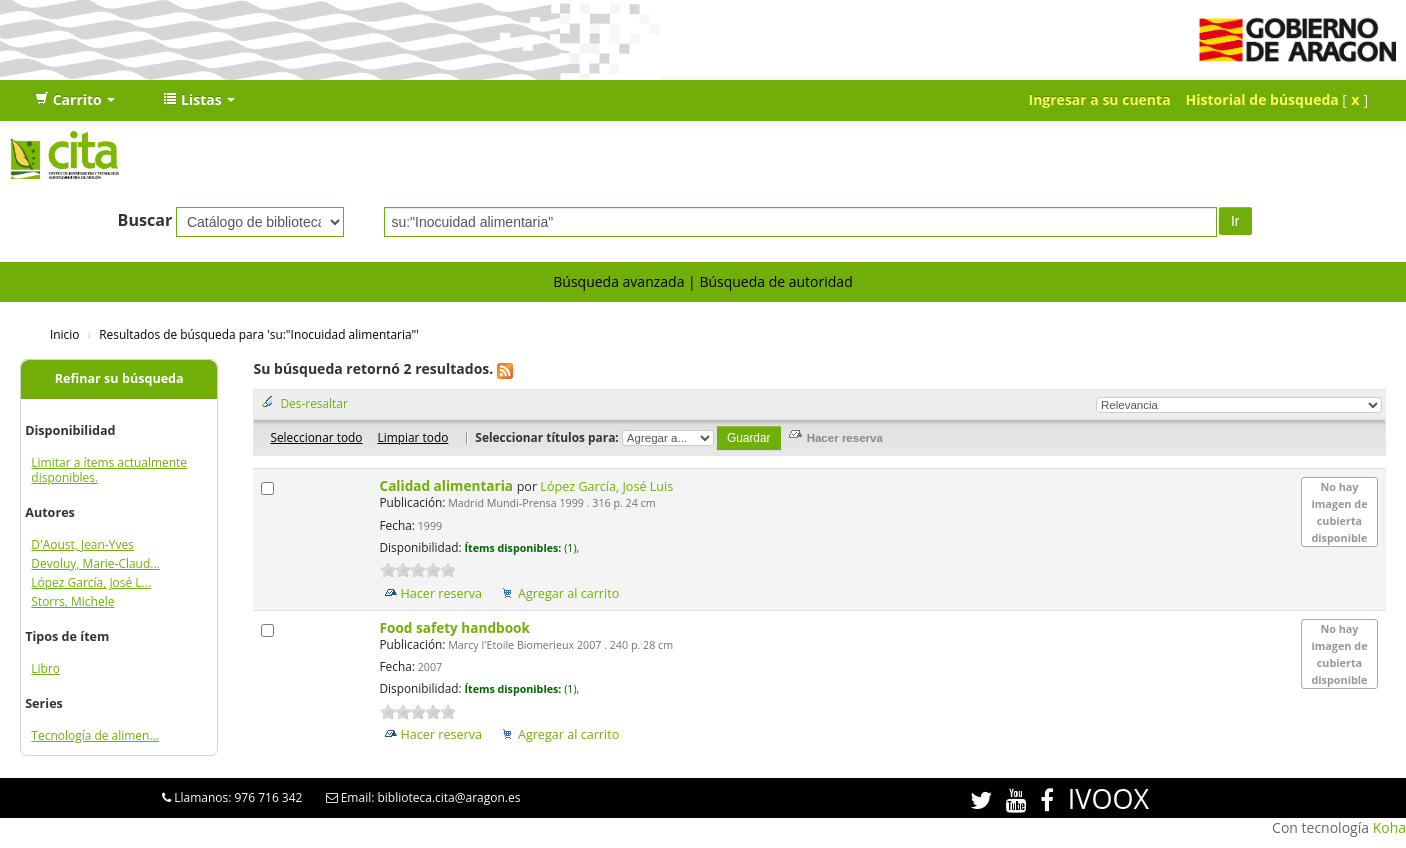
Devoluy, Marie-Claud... (95, 563)
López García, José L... (91, 582)
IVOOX (1108, 798)
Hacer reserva (442, 593)
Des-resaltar (313, 403)
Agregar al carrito (568, 593)
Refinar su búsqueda (119, 378)
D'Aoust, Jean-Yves (82, 544)
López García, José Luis (606, 486)
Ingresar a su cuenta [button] (1100, 99)
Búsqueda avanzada (618, 281)
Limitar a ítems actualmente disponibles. (109, 470)
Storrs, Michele (72, 601)
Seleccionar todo (316, 437)
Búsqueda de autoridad (775, 281)
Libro (45, 668)
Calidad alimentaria (448, 485)
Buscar (145, 220)
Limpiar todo (412, 437)
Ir (1235, 221)
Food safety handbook (457, 627)
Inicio (64, 334)
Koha (1389, 827)
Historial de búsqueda (1262, 99)
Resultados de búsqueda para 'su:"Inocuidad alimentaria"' (259, 334)
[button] (75, 100)
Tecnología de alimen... (95, 735)
